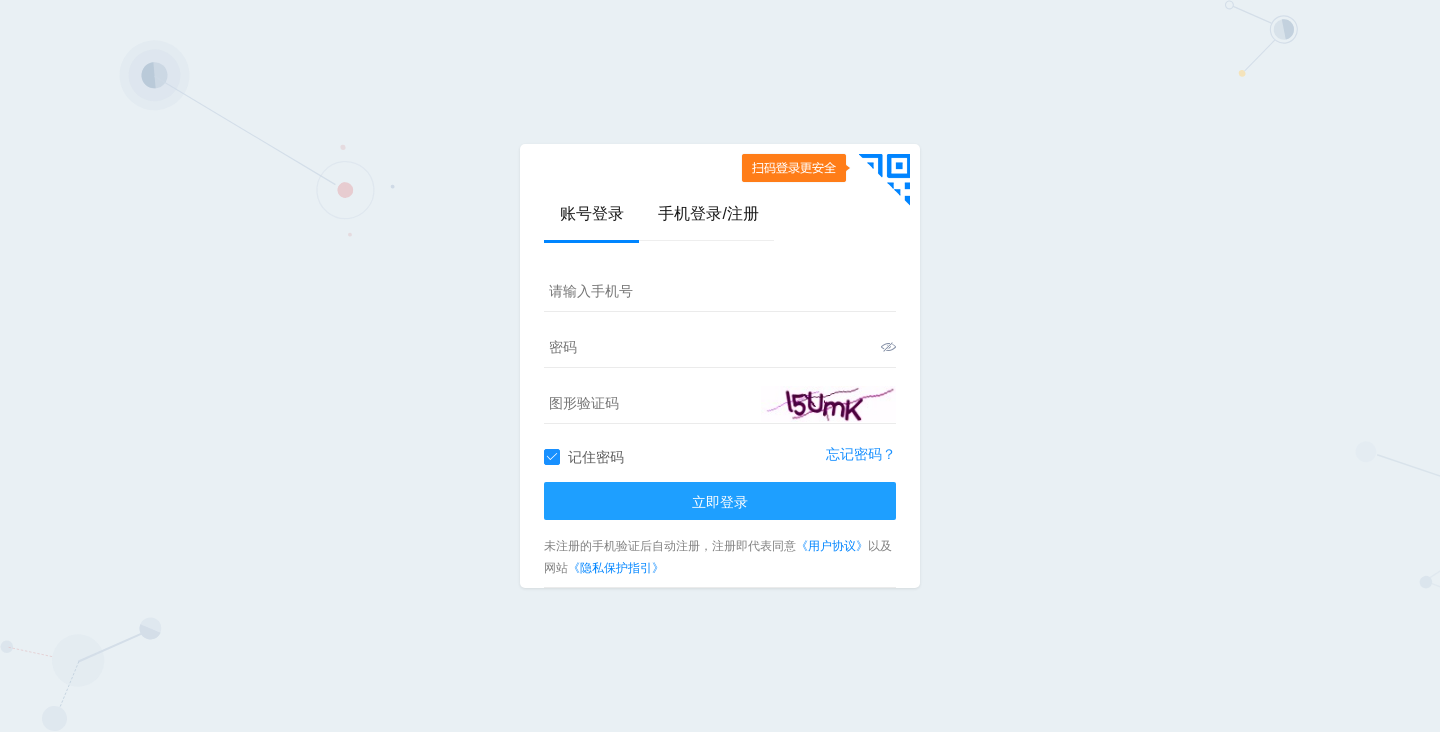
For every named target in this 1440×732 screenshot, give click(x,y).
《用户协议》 (832, 546)
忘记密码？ (861, 454)
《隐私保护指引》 (616, 568)
